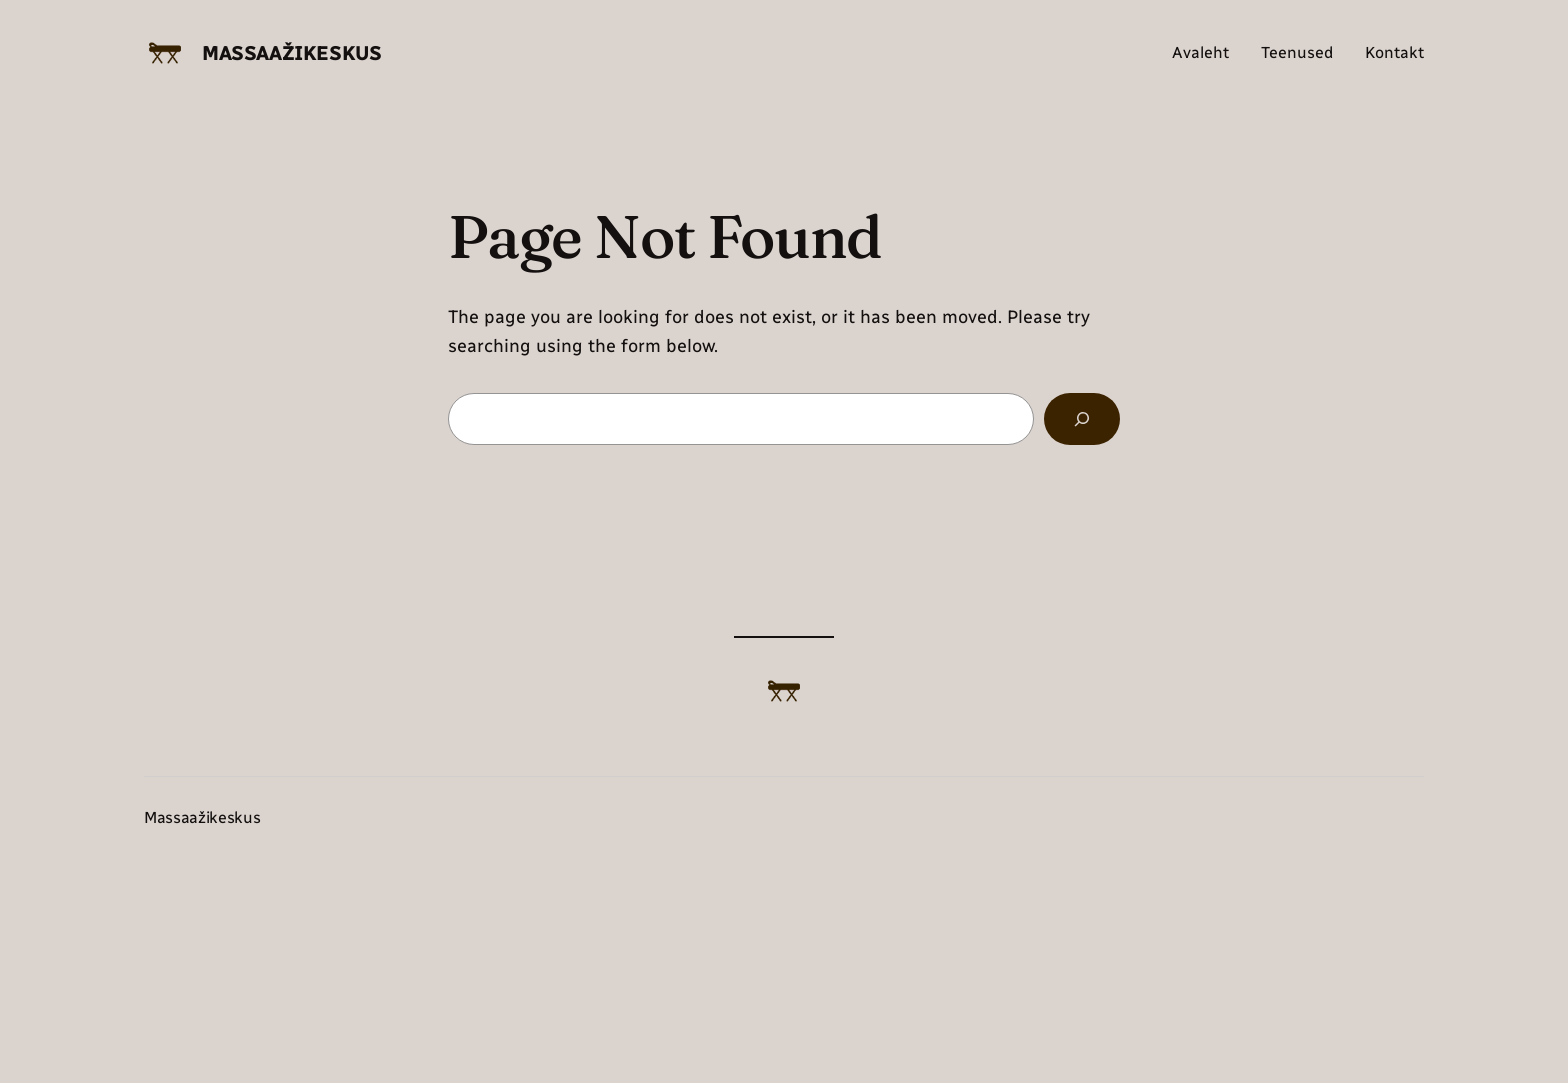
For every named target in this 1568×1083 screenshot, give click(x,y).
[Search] (1082, 419)
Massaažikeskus (291, 53)
